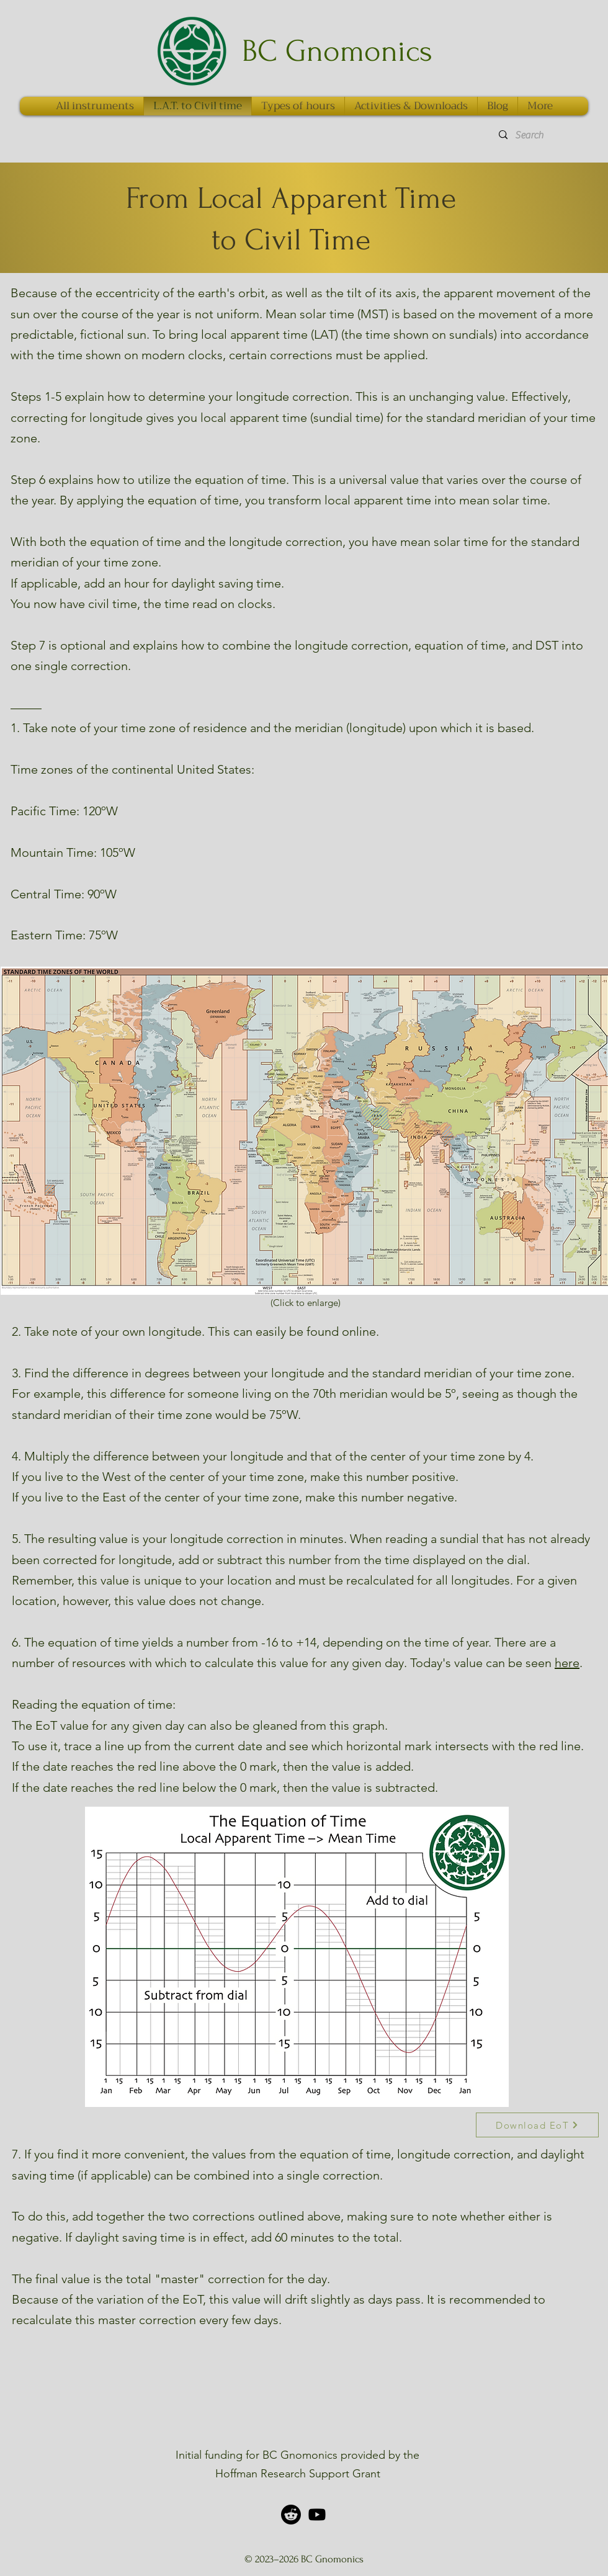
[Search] (544, 135)
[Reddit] (291, 2515)
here (567, 1662)
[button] (540, 106)
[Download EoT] (537, 2125)
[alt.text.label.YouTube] (317, 2515)
